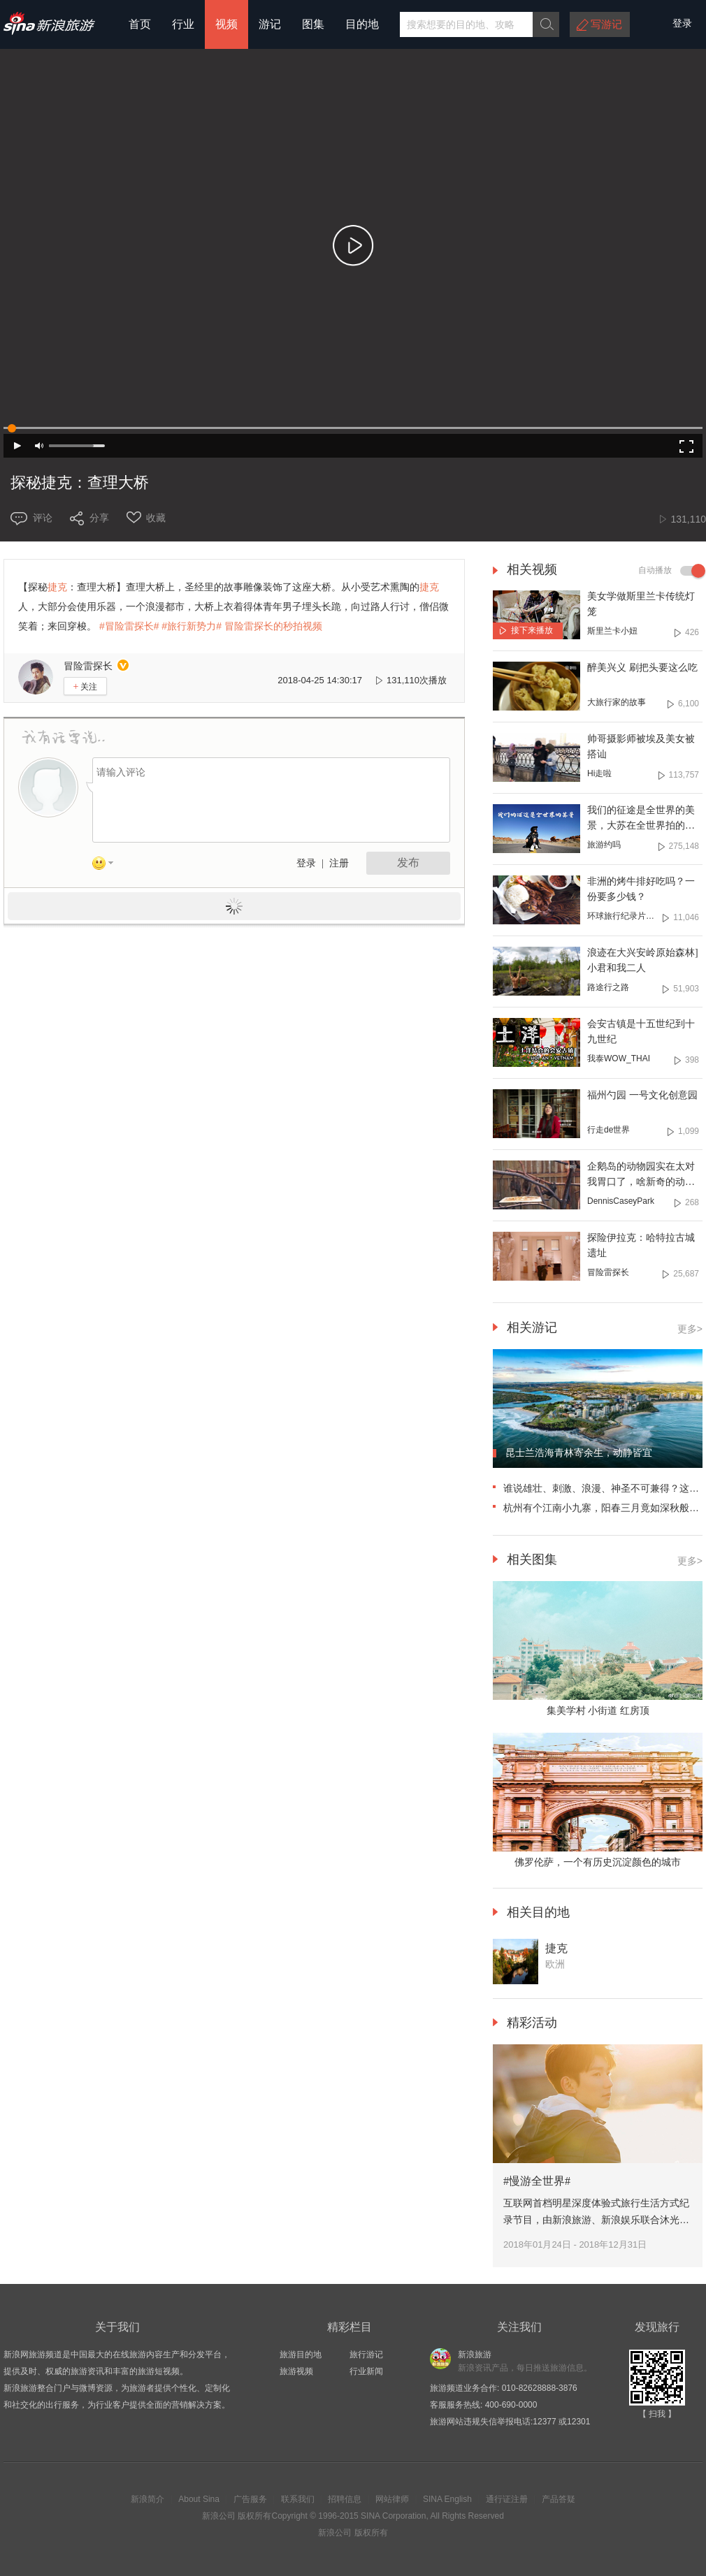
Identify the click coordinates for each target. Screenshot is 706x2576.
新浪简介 (147, 2499)
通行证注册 (507, 2499)
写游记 (606, 24)
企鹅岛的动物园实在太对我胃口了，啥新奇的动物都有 (641, 1181)
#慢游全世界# (536, 2181)
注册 (339, 863)
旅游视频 (296, 2371)
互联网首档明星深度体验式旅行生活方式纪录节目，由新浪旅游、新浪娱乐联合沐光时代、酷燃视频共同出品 (596, 2219)
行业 (183, 24)
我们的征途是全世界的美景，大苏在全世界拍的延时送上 (641, 825)
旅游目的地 (301, 2354)
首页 (140, 24)
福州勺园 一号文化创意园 (642, 1095)
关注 (85, 686)
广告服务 (250, 2499)
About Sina (198, 2499)
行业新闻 (366, 2371)
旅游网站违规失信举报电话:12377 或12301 (510, 2421)
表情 (107, 866)
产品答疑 (558, 2499)
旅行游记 (366, 2354)
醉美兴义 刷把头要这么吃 (642, 667)
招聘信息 (344, 2499)
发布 (408, 862)
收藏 (156, 517)
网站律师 (392, 2499)
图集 (313, 24)
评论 (42, 517)
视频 (226, 24)
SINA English (447, 2499)
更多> (690, 1328)
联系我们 (298, 2499)
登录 (306, 863)
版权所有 (254, 2516)
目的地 (362, 24)
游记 (270, 24)
